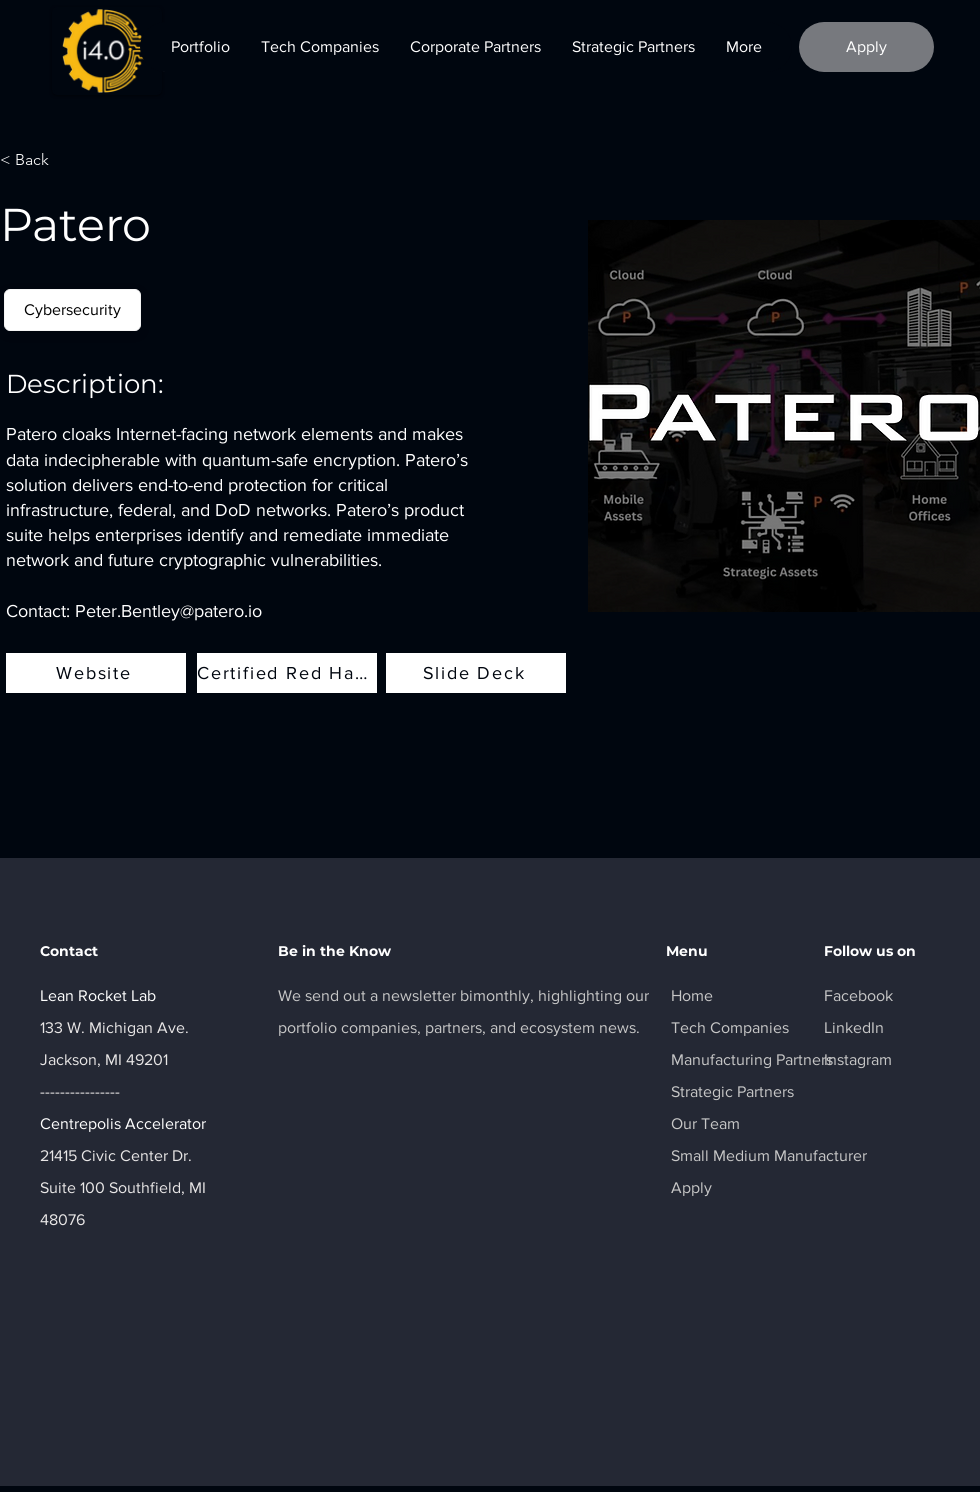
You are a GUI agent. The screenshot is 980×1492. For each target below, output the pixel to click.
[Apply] (866, 47)
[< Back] (39, 160)
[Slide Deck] (476, 673)
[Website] (96, 673)
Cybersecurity (72, 308)
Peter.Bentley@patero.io (168, 611)
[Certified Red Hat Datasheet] (287, 673)
